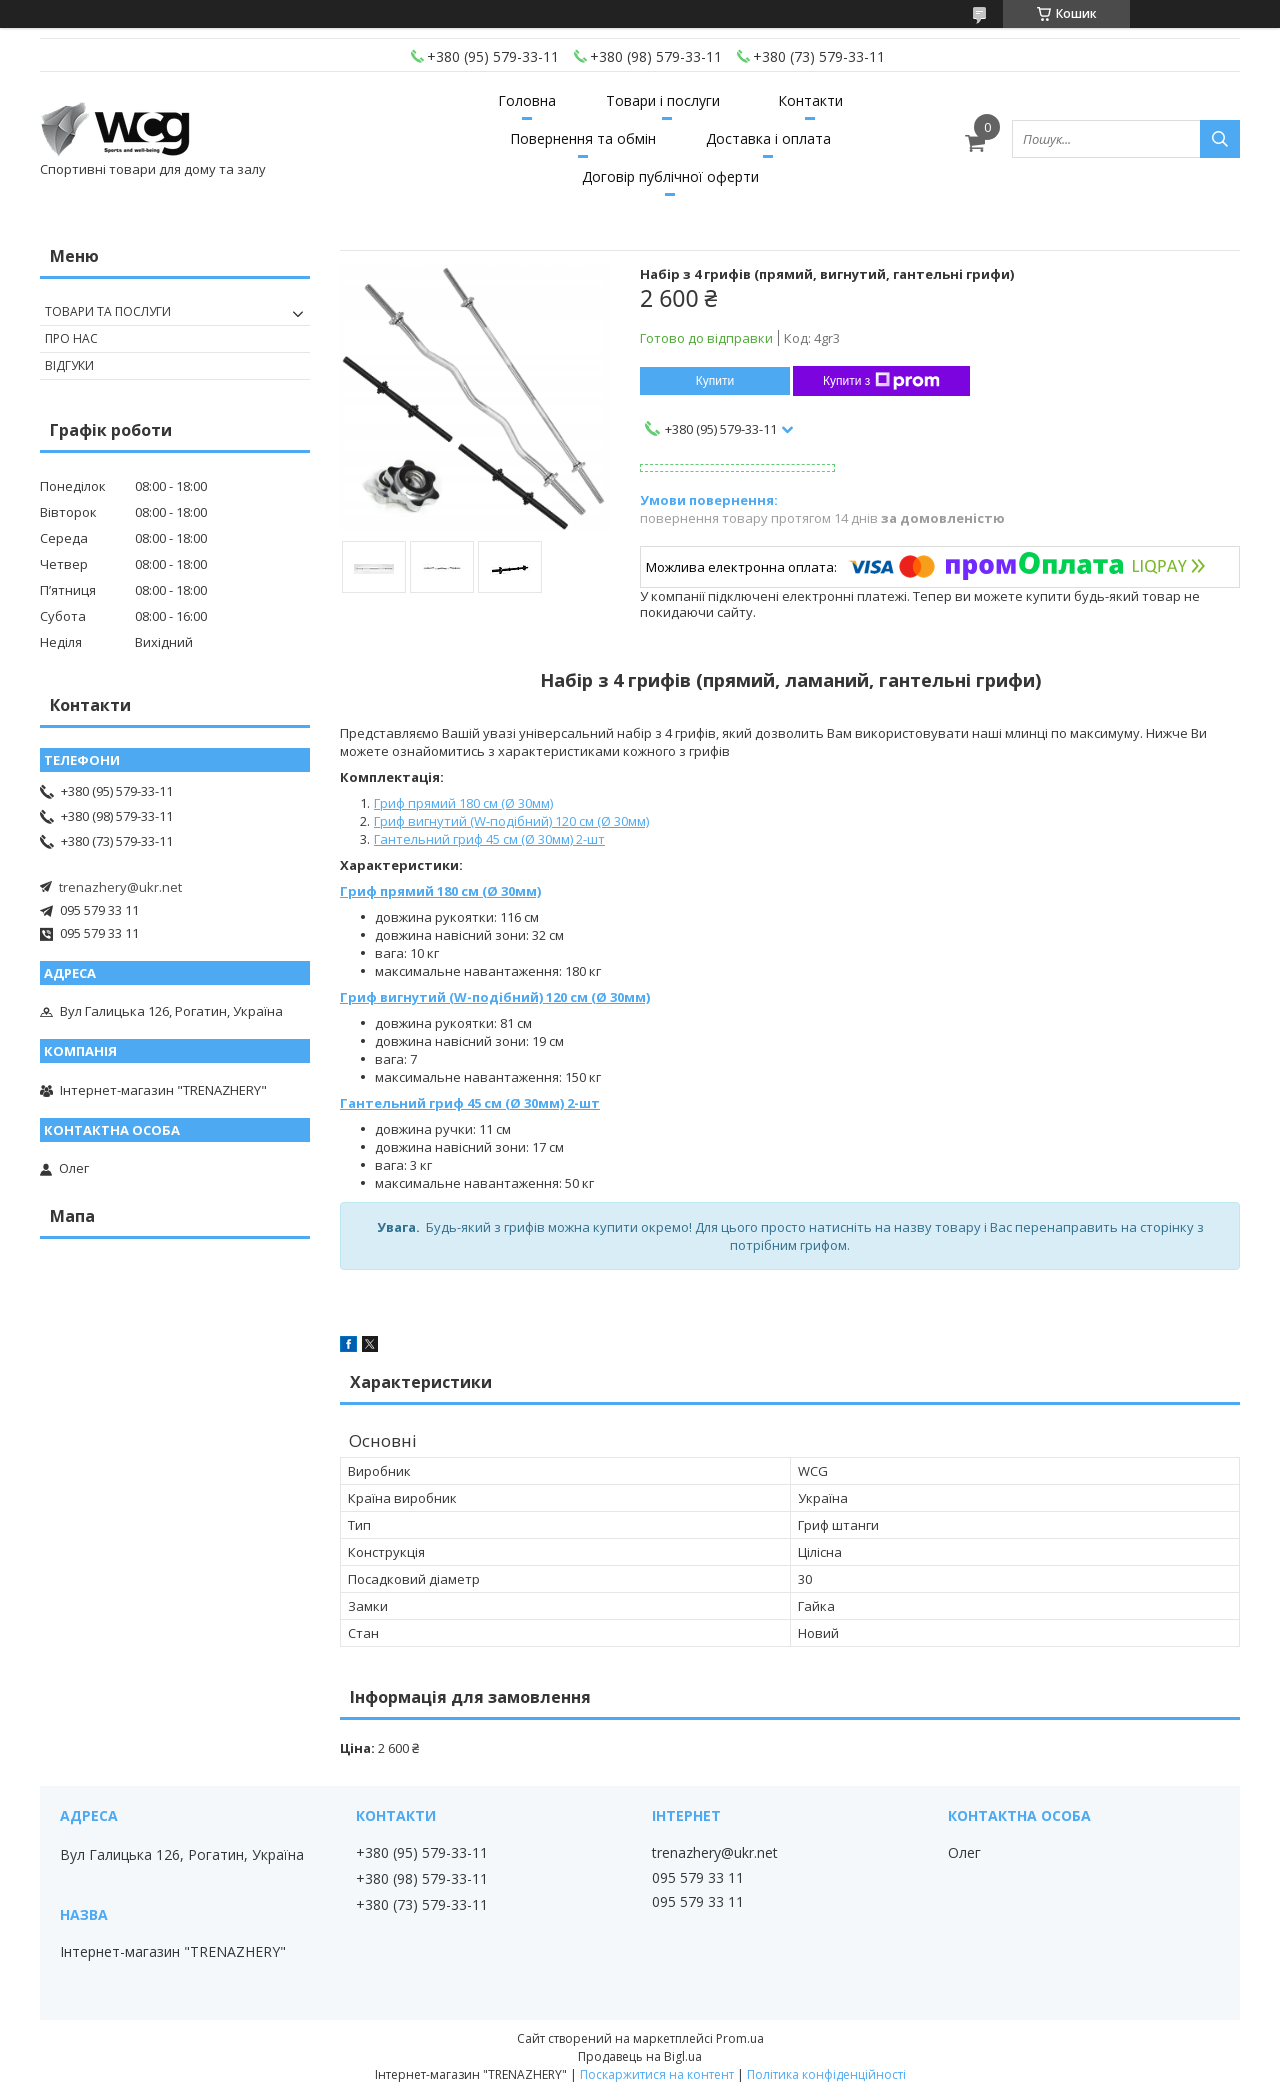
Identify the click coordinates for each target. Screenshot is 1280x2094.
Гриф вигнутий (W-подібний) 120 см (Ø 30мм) (511, 821)
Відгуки (69, 365)
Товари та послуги (108, 311)
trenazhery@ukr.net (120, 887)
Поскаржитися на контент (657, 2074)
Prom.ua (740, 2038)
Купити (715, 381)
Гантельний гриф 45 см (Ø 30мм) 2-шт (489, 839)
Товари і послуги (663, 100)
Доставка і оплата (768, 138)
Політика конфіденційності (826, 2074)
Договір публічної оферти (670, 176)
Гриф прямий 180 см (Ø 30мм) (463, 803)
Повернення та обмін (583, 138)
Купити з (881, 381)
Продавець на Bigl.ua (640, 2056)
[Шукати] (1220, 139)
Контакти (810, 100)
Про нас (71, 338)
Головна (527, 100)
